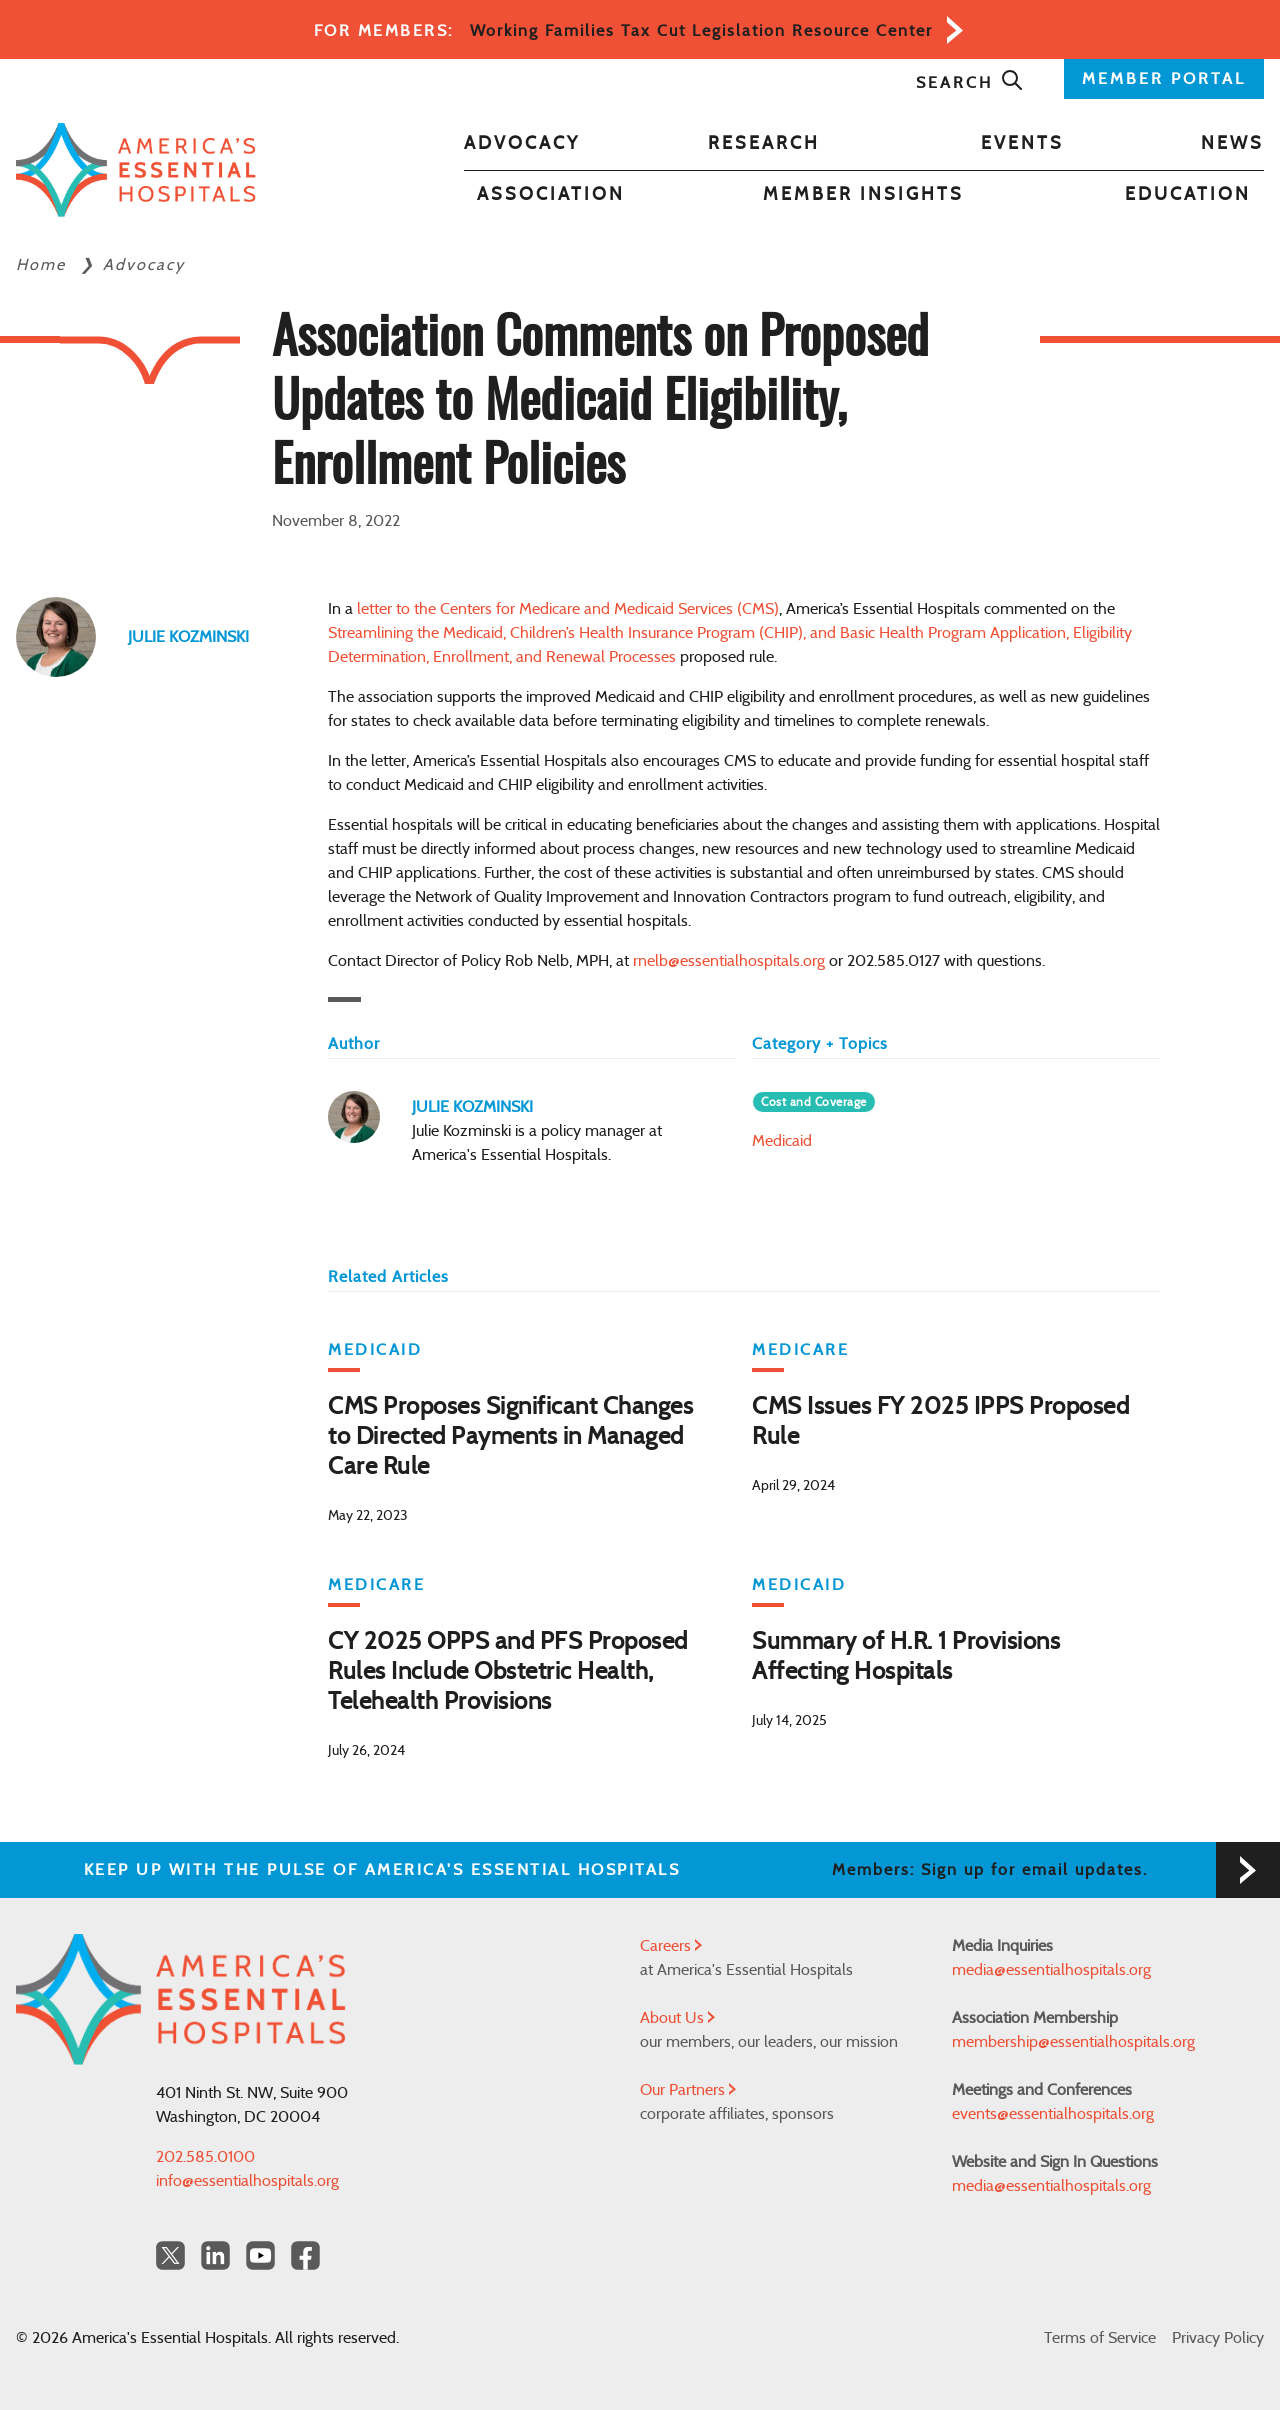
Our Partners (688, 2090)
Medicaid (782, 1141)
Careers (671, 1946)
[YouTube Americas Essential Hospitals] (260, 2255)
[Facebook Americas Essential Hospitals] (305, 2255)
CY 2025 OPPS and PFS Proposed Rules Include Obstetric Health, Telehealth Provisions (508, 1672)
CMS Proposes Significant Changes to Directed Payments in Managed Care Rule (510, 1437)
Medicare (800, 1350)
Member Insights (863, 195)
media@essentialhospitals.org (1051, 1970)
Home (44, 265)
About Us (677, 2018)
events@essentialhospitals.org (1053, 2114)
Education (1188, 195)
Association (551, 195)
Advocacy (522, 144)
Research (764, 144)
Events (1022, 144)
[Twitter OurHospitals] (170, 2255)
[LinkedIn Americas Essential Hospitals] (215, 2255)
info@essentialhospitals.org (247, 2181)
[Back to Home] (136, 170)
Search (970, 83)
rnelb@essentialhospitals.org (729, 961)
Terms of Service (1100, 2338)
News (1232, 144)
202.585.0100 (205, 2157)
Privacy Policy (1218, 2338)
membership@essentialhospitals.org (1073, 2042)
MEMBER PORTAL (1164, 79)
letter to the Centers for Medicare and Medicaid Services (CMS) (568, 609)
